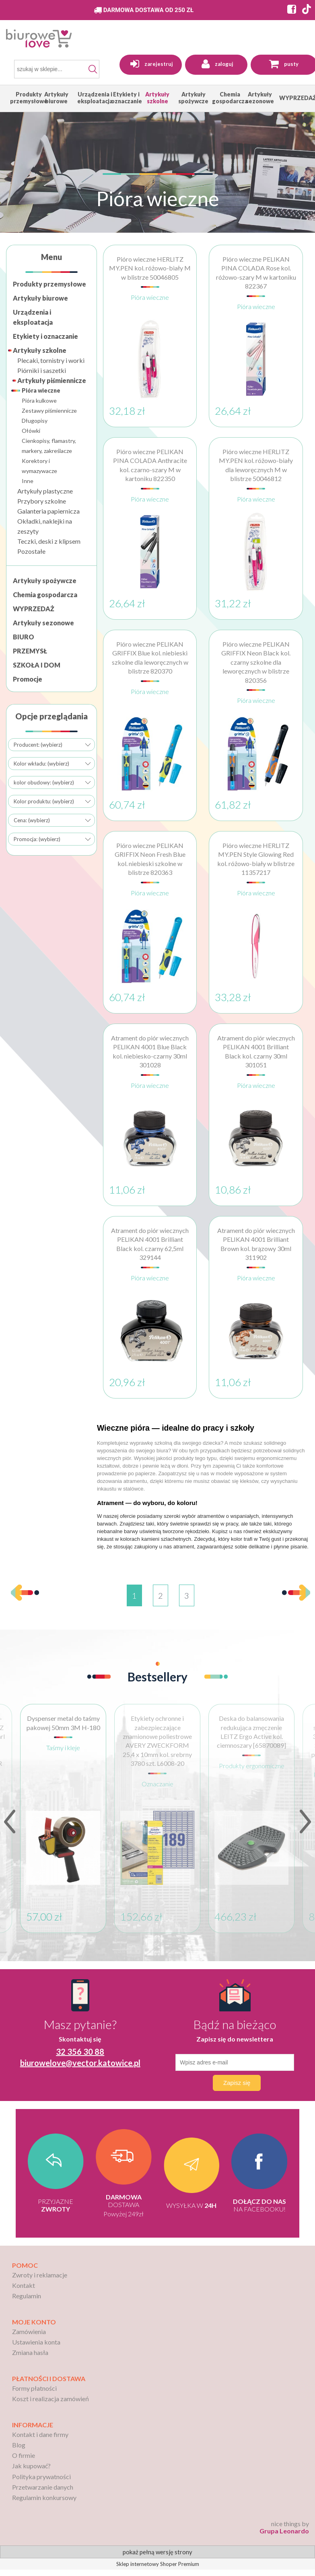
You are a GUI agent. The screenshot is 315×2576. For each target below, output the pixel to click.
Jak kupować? (31, 2466)
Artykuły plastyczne (45, 491)
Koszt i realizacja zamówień (50, 2398)
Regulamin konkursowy (44, 2497)
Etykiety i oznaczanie (45, 336)
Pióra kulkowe (39, 400)
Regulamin (26, 2296)
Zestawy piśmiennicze (49, 410)
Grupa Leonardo (284, 2531)
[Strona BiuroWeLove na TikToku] (306, 10)
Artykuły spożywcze (44, 580)
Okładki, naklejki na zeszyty (44, 526)
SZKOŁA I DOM (36, 665)
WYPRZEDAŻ (33, 608)
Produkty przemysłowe (49, 284)
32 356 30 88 (80, 2051)
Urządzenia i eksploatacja (33, 317)
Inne (27, 480)
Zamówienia (29, 2331)
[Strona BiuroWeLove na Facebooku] (289, 10)
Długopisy (34, 420)
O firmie (23, 2455)
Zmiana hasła (30, 2352)
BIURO (23, 637)
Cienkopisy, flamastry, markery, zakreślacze (49, 445)
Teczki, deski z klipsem (48, 541)
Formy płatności (34, 2388)
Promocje (27, 679)
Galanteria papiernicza (48, 511)
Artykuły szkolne (39, 350)
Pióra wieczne (41, 390)
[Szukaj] (92, 69)
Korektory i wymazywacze (39, 465)
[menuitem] (28, 97)
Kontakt (23, 2285)
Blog (18, 2445)
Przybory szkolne (41, 501)
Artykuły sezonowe (43, 623)
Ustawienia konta (36, 2342)
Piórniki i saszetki (41, 370)
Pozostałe (31, 551)
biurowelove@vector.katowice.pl (80, 2063)
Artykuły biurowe (40, 298)
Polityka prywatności (41, 2476)
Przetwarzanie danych (42, 2487)
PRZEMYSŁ (30, 651)
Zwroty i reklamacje (39, 2275)
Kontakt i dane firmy (40, 2434)
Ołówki (31, 430)
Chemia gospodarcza (45, 594)
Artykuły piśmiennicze (51, 380)
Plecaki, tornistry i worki (50, 360)
